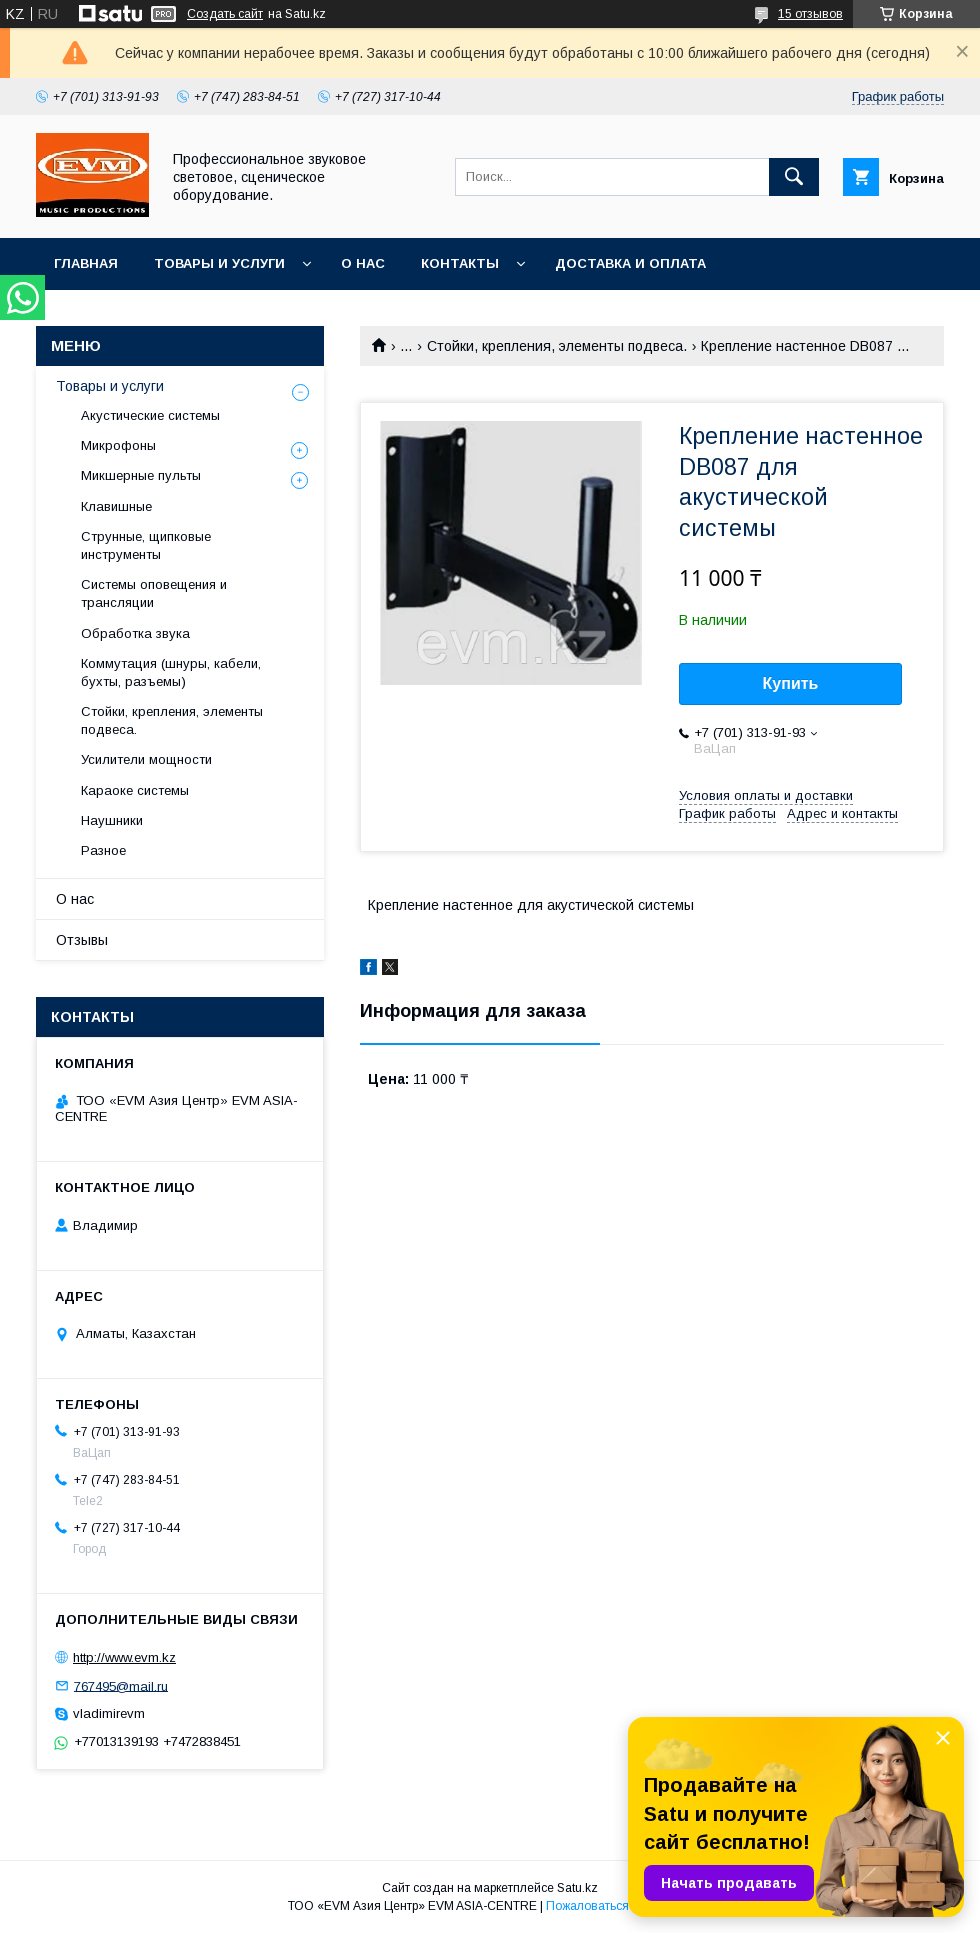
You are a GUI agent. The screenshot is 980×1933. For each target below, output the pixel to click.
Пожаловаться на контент (619, 1906)
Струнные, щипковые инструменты (146, 545)
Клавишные (116, 506)
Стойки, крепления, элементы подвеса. (557, 346)
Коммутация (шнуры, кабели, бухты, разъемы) (171, 672)
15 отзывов (810, 14)
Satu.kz (577, 1888)
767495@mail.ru (121, 1685)
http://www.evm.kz (124, 1657)
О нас (363, 263)
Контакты (460, 263)
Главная (86, 263)
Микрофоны (118, 445)
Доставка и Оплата (630, 263)
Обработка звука (135, 633)
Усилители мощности (146, 759)
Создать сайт (225, 14)
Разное (103, 850)
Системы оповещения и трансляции (154, 593)
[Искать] (794, 177)
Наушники (112, 820)
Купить (791, 683)
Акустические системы (150, 415)
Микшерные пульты (141, 475)
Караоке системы (135, 790)
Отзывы (82, 940)
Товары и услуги (219, 263)
